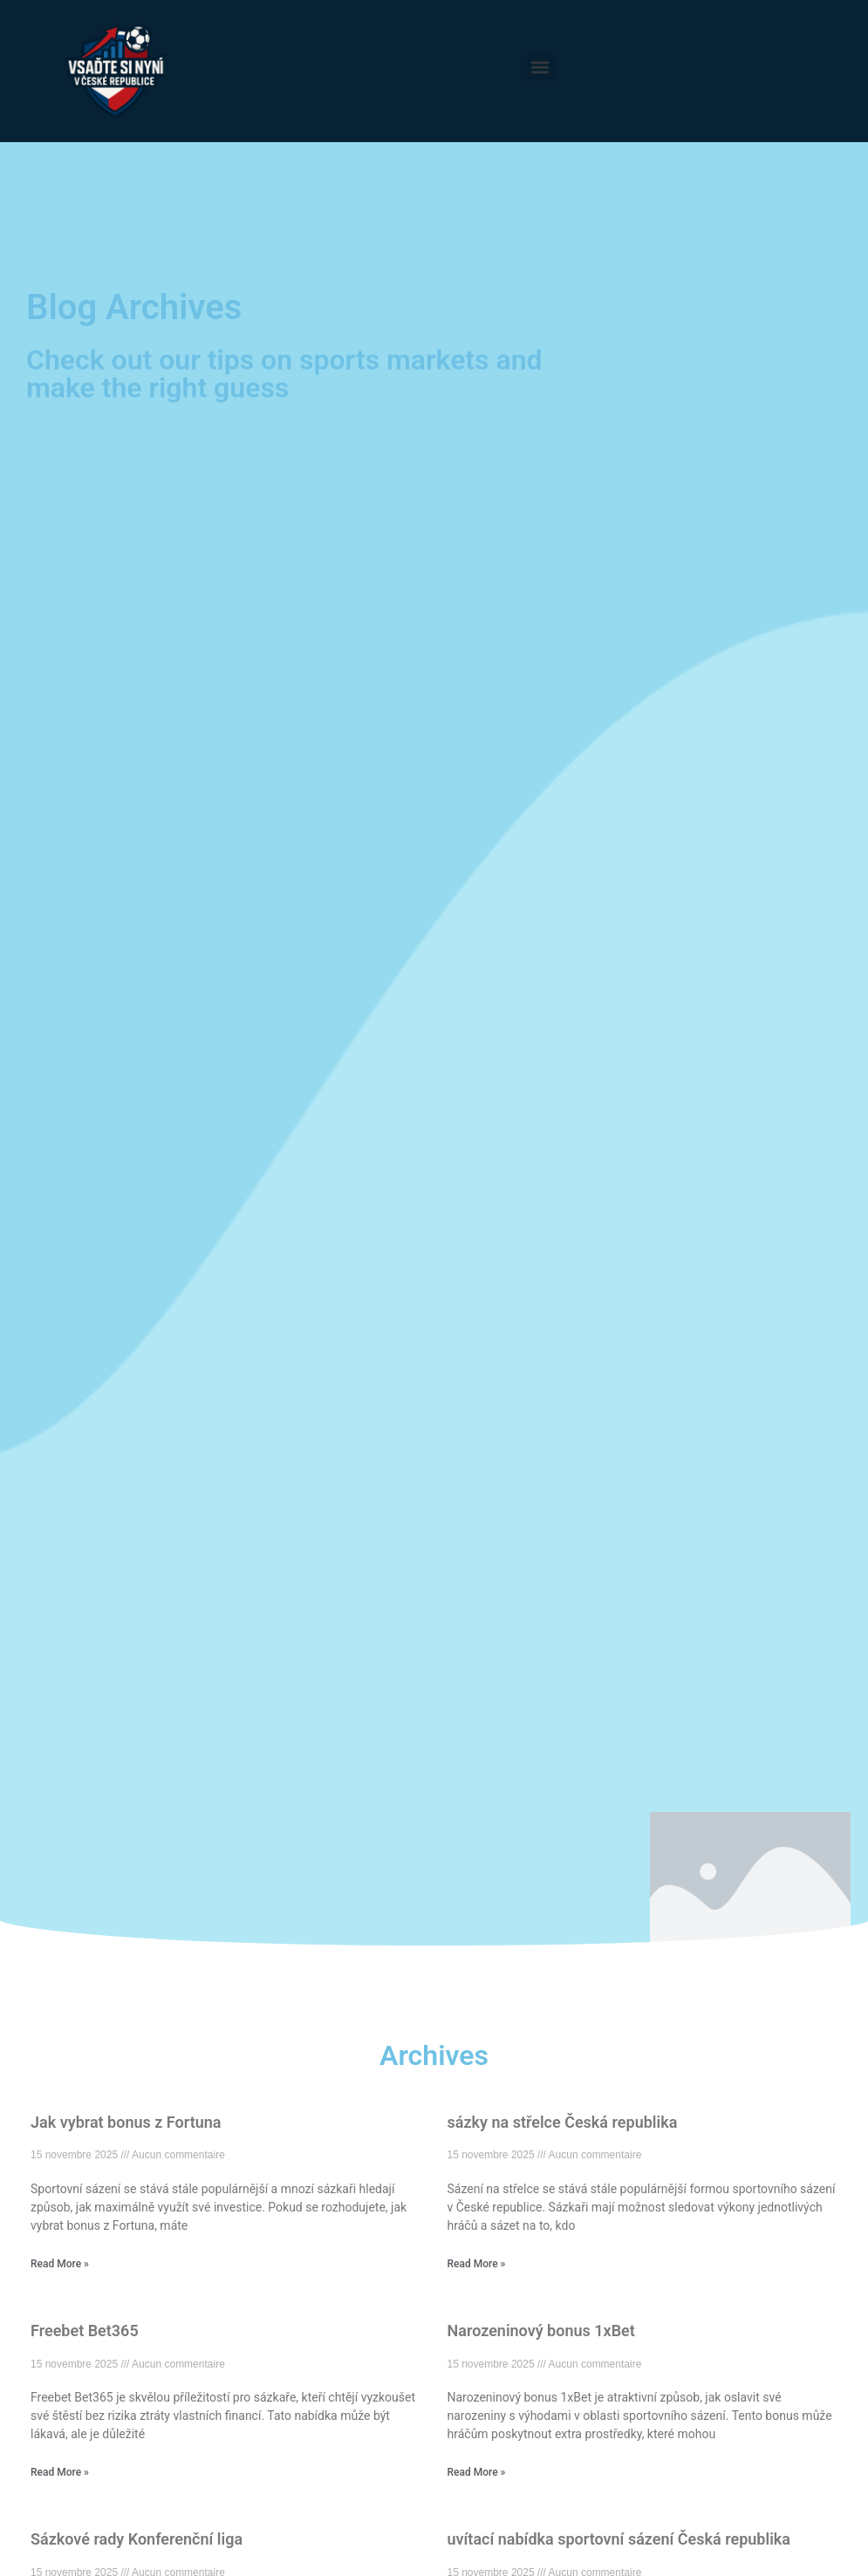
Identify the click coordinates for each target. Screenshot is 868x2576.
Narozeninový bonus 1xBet (541, 2330)
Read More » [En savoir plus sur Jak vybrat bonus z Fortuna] (60, 2264)
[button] (540, 66)
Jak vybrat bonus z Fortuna (126, 2122)
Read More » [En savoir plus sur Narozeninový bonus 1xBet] (477, 2472)
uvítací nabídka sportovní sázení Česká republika (619, 2539)
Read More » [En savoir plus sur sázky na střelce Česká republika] (477, 2264)
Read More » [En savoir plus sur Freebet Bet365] (60, 2472)
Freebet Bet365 (85, 2330)
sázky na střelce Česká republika (563, 2122)
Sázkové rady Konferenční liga (137, 2539)
